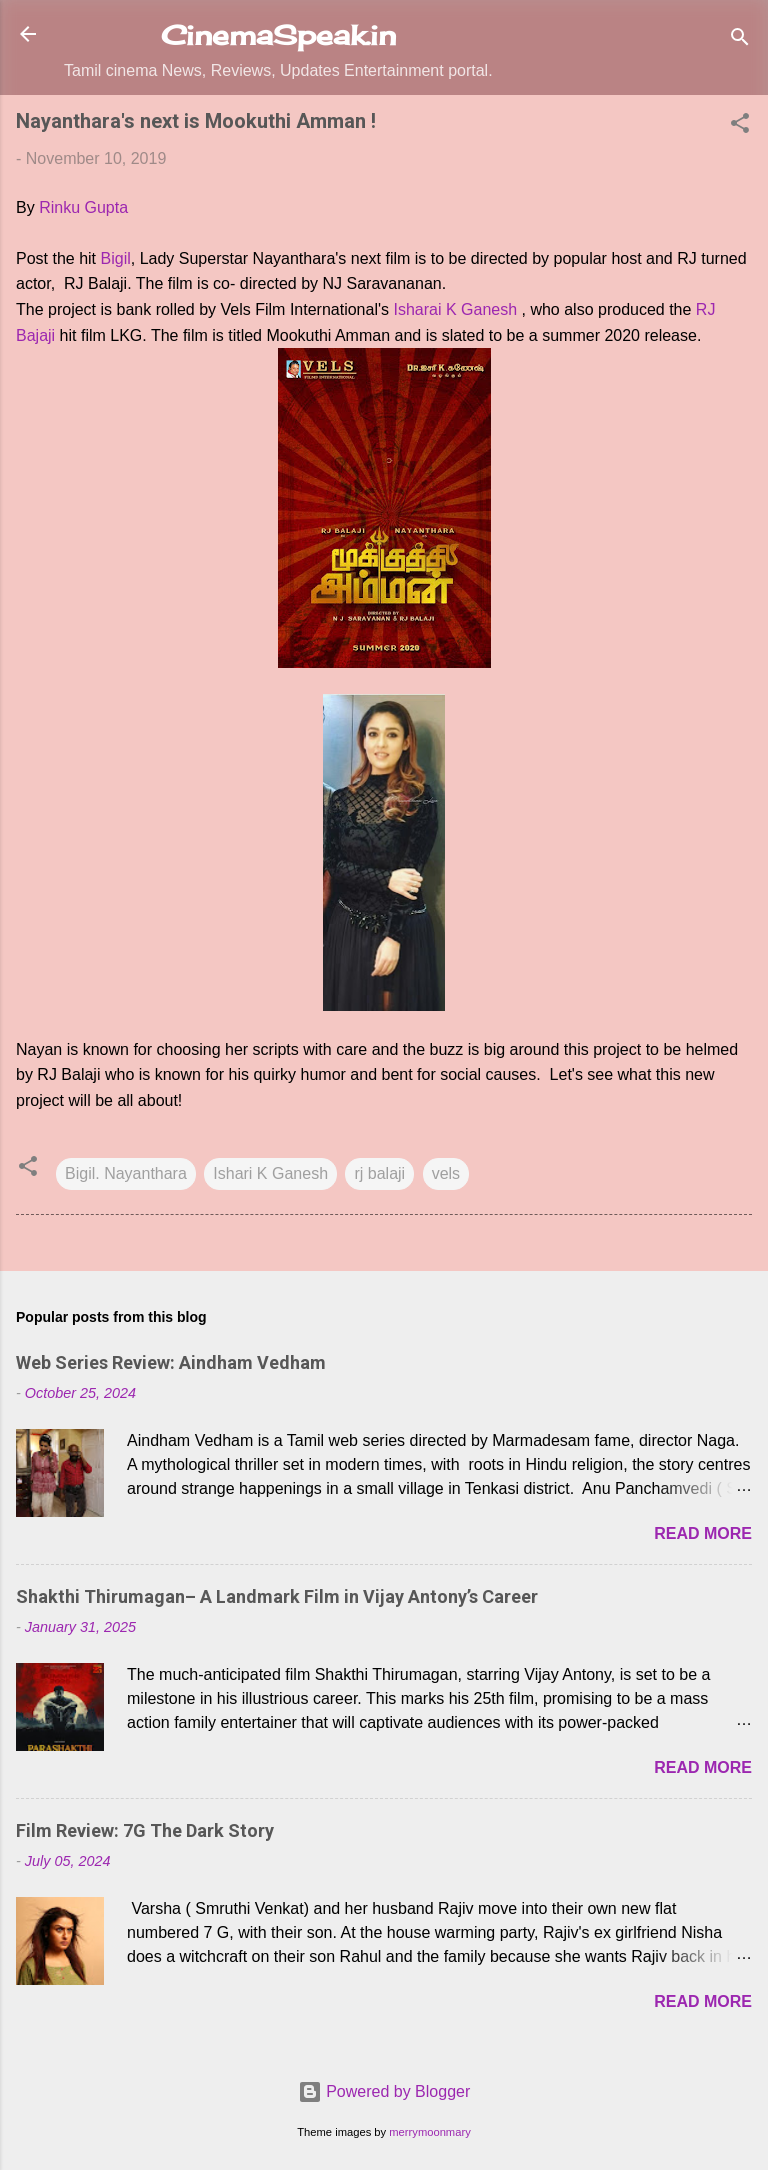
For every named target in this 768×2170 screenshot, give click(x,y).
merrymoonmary (429, 2132)
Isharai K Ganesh (455, 309)
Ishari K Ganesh (270, 1173)
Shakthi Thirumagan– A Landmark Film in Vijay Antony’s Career (277, 1596)
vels (446, 1173)
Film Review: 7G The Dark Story (145, 1830)
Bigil (116, 258)
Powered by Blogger (384, 2091)
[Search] (740, 40)
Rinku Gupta (83, 207)
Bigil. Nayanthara (126, 1173)
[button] (740, 126)
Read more (703, 1533)
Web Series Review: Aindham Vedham (171, 1362)
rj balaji (379, 1173)
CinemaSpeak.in (278, 35)
